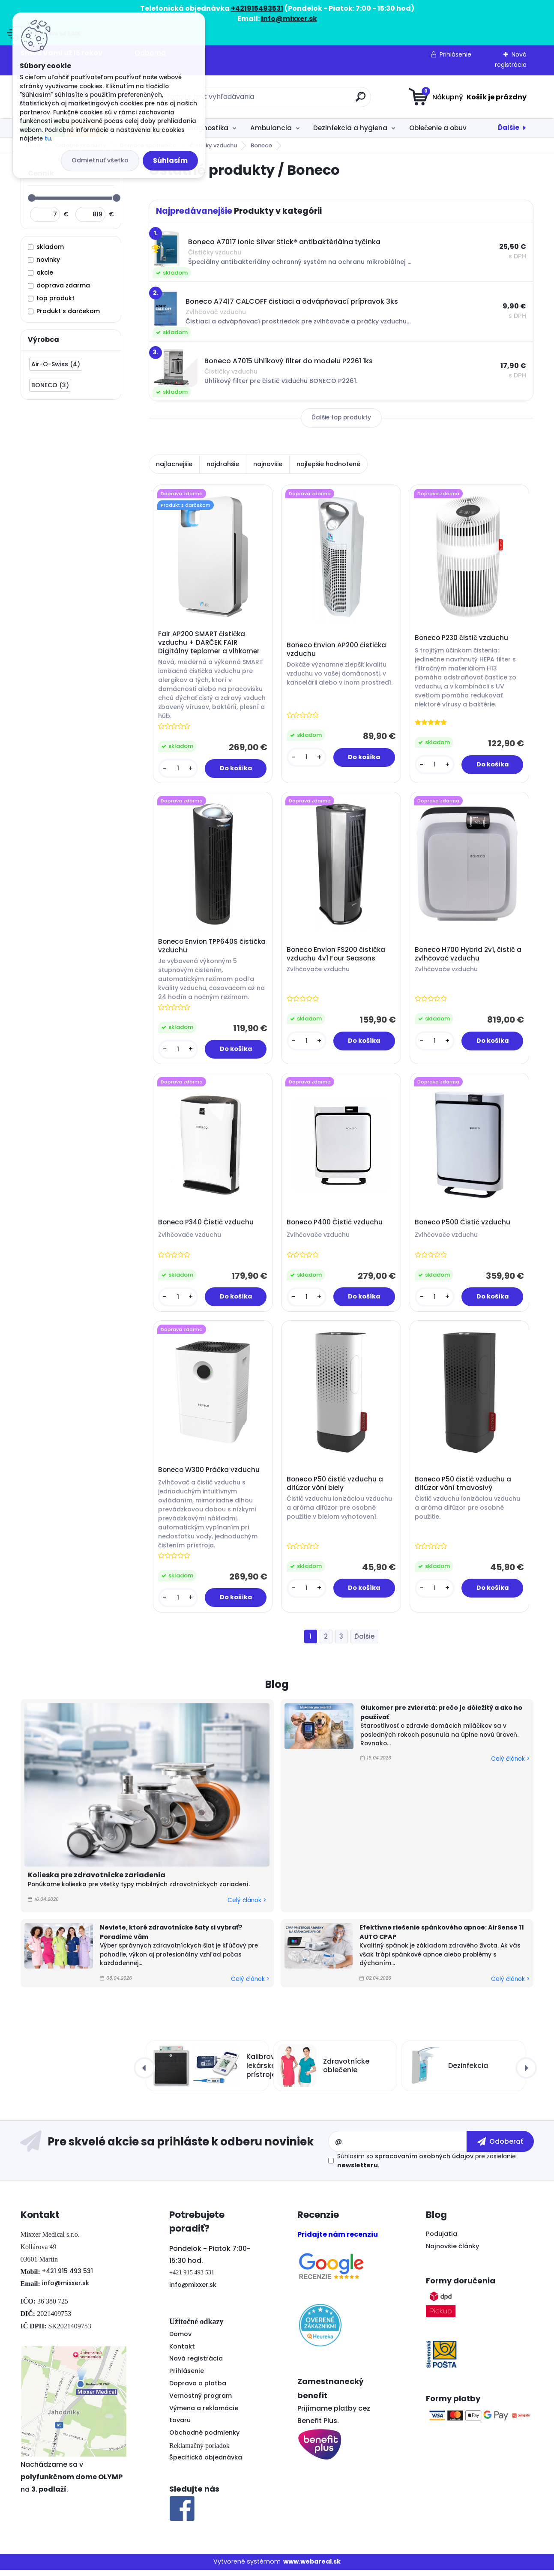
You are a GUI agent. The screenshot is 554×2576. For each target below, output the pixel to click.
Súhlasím (170, 160)
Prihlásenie (455, 54)
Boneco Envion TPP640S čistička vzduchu (213, 948)
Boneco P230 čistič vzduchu (462, 638)
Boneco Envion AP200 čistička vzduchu (336, 650)
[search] (360, 100)
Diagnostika (207, 127)
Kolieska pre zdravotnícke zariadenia (96, 1881)
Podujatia (441, 2239)
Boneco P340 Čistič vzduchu (207, 1225)
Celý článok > (247, 1906)
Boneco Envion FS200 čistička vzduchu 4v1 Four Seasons (336, 956)
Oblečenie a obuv (438, 127)
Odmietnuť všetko (100, 160)
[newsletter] (500, 2147)
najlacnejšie (174, 464)
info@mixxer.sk (65, 2289)
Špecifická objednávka (205, 2463)
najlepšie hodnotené (328, 464)
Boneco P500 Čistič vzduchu (463, 1225)
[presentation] (144, 2074)
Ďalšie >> (364, 1643)
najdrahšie (223, 464)
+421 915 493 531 (67, 2277)
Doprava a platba (197, 2389)
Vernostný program (200, 2401)
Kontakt (182, 2352)
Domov (180, 2340)
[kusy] (178, 769)
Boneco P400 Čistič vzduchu (335, 1225)
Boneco (261, 145)
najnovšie (267, 464)
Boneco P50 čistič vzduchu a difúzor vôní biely (335, 1488)
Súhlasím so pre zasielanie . (426, 2166)
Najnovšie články (452, 2252)
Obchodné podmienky (204, 2438)
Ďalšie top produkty (341, 417)
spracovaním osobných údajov (424, 2162)
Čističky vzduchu (213, 145)
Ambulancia (271, 127)
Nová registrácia (196, 2364)
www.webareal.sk (312, 2567)
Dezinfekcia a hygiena (350, 127)
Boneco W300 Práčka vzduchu (210, 1475)
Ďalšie (508, 127)
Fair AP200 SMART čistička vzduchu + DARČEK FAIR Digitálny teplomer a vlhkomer (210, 643)
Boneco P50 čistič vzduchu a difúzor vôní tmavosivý (464, 1488)
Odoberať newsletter (174, 2147)
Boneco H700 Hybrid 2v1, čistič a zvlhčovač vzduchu (469, 956)
